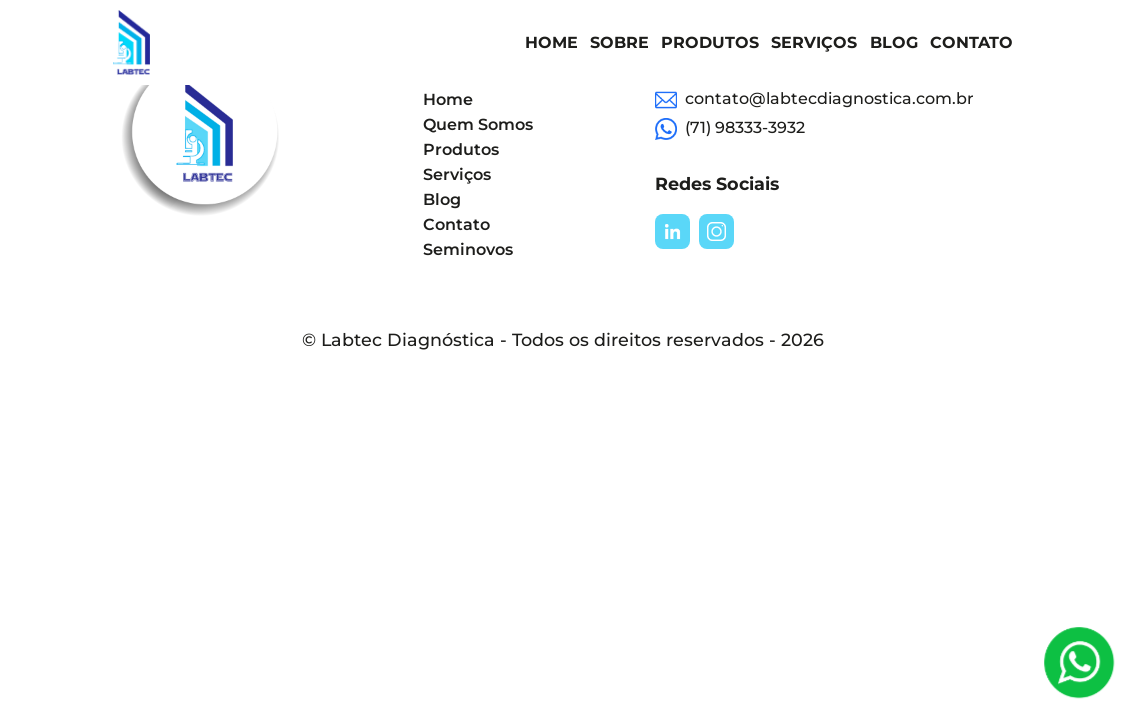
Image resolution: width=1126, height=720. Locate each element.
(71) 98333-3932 (730, 129)
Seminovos (468, 249)
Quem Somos (478, 124)
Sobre (619, 42)
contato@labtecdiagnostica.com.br (814, 100)
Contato (971, 42)
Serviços (814, 42)
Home (551, 42)
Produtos (710, 42)
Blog (894, 42)
